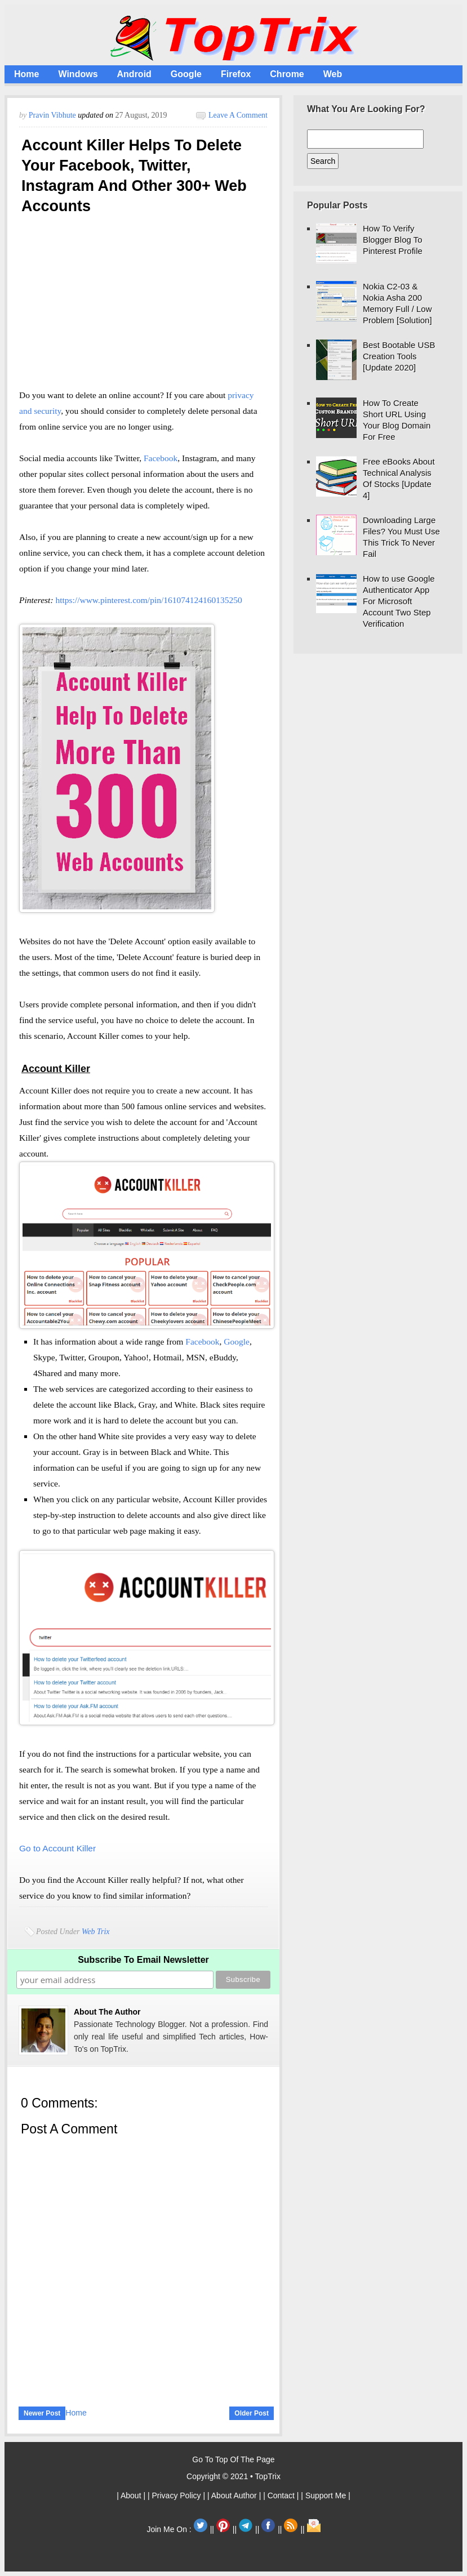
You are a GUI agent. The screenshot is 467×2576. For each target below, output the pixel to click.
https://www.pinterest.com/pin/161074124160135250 (148, 600)
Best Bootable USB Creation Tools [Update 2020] (399, 356)
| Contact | (282, 2495)
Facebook (160, 458)
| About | (132, 2495)
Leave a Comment (238, 115)
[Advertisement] (143, 306)
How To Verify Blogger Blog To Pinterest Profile (392, 240)
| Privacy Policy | (177, 2495)
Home (26, 74)
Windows (77, 74)
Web (332, 74)
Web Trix (96, 1931)
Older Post (251, 2413)
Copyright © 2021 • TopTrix (233, 2476)
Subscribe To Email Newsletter (143, 1960)
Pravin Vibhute (53, 115)
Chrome (287, 74)
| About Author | (235, 2495)
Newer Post (42, 2413)
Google (186, 74)
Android (134, 74)
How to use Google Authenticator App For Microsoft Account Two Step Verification (399, 601)
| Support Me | (325, 2495)
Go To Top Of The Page (233, 2459)
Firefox (236, 74)
